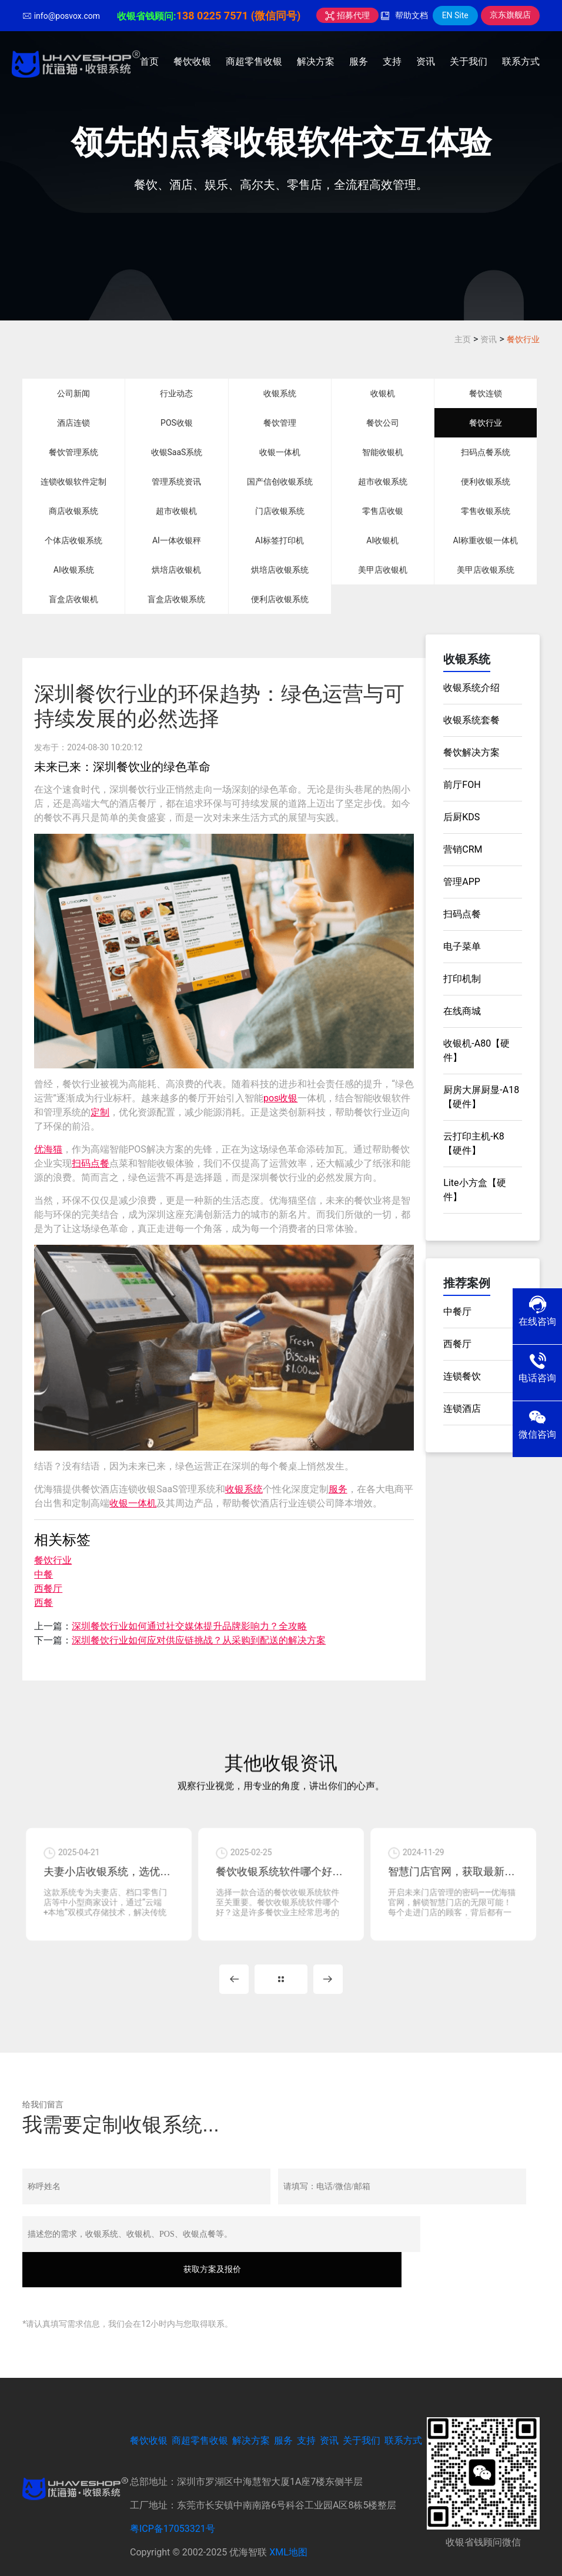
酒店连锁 (73, 422)
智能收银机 (382, 452)
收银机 (382, 393)
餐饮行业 (523, 339)
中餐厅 (457, 1311)
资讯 (425, 61)
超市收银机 (176, 511)
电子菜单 (462, 946)
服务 (358, 61)
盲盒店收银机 (73, 599)
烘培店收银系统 (280, 569)
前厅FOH (461, 784)
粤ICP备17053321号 (172, 2506)
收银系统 (279, 393)
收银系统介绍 (471, 687)
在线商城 (462, 1011)
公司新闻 (73, 393)
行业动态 (176, 393)
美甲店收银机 (382, 569)
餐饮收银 (192, 61)
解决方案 (315, 61)
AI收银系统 (73, 569)
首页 (149, 61)
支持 (392, 61)
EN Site (455, 15)
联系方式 (521, 61)
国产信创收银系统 (280, 481)
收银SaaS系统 (177, 452)
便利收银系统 (485, 481)
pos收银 (280, 1098)
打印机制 (462, 978)
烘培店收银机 (176, 569)
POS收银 (176, 422)
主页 (462, 339)
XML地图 (288, 2529)
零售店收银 (382, 511)
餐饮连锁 (485, 393)
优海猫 (48, 1149)
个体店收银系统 (73, 540)
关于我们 (468, 61)
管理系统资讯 (176, 481)
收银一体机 (279, 452)
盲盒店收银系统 (176, 599)
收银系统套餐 (471, 720)
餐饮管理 (279, 422)
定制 (100, 1112)
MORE (281, 1992)
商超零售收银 (254, 61)
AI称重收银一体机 (485, 540)
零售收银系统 (485, 511)
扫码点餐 (90, 1163)
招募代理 (347, 15)
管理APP (461, 881)
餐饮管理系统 (73, 452)
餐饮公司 (382, 422)
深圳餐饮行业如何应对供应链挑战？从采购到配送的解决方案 (199, 1640)
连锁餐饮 (462, 1376)
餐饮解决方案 (471, 752)
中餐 (43, 1574)
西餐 (43, 1602)
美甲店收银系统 (485, 569)
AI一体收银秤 (176, 540)
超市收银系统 (382, 481)
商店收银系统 (73, 511)
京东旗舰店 (510, 14)
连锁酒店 (462, 1408)
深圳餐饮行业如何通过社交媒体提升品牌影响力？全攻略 (189, 1626)
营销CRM (462, 849)
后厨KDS (461, 817)
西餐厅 (48, 1588)
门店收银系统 (280, 511)
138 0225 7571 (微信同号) (238, 15)
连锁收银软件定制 (73, 481)
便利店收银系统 (280, 599)
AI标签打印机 (279, 540)
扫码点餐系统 (485, 452)
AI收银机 (382, 540)
